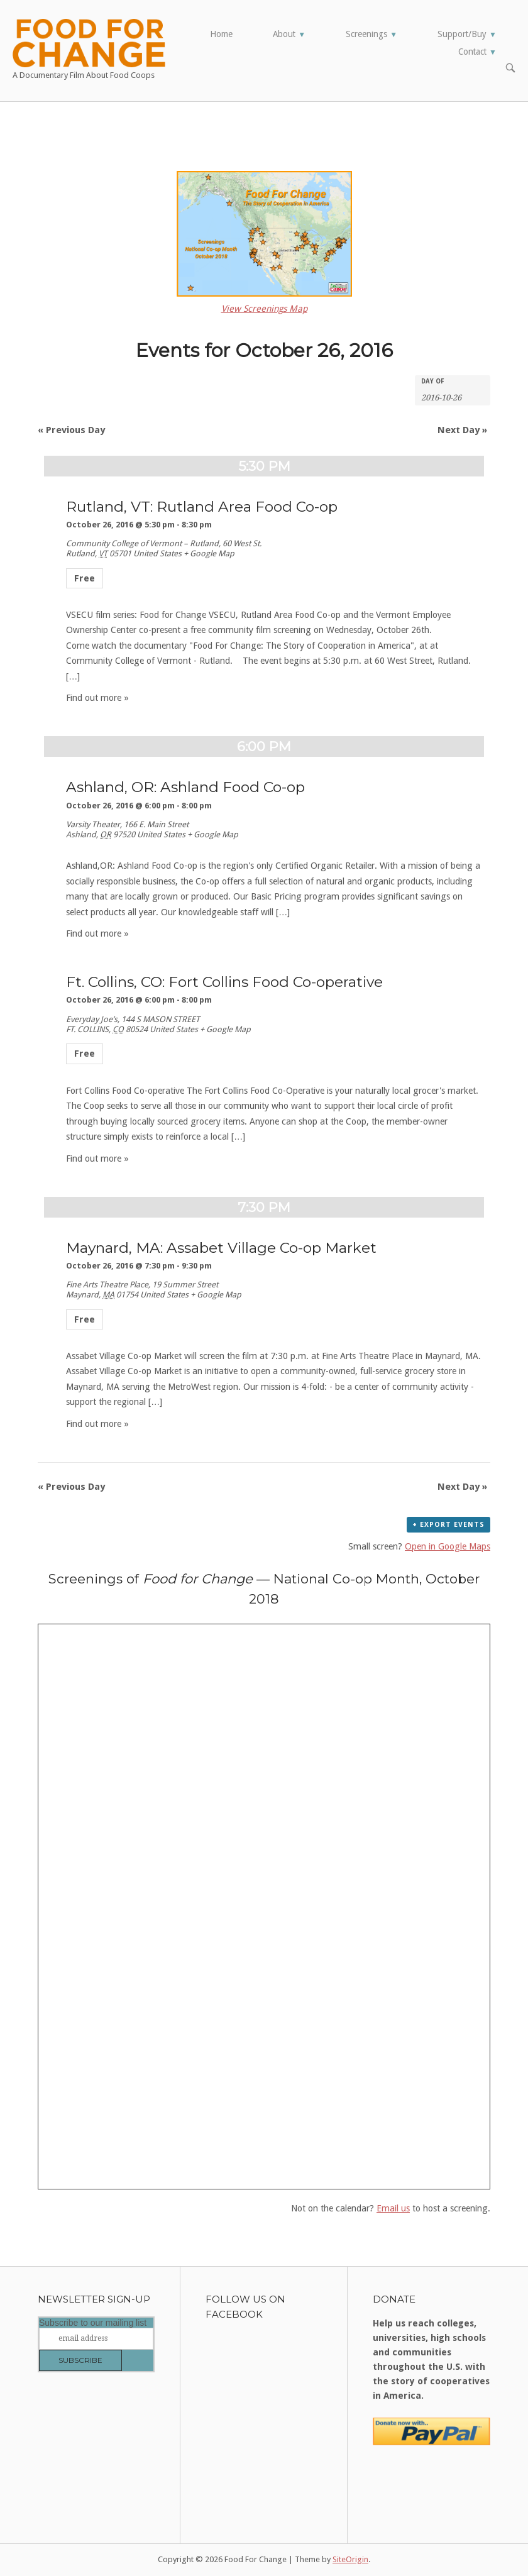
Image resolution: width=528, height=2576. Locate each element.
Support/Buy (467, 34)
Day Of (432, 381)
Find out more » (97, 698)
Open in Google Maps (447, 1546)
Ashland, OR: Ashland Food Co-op (185, 787)
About (289, 34)
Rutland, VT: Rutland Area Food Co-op (202, 506)
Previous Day (71, 430)
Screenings (371, 34)
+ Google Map (209, 553)
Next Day (462, 430)
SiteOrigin (350, 2559)
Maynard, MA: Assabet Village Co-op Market (221, 1248)
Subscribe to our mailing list (92, 2323)
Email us (393, 2208)
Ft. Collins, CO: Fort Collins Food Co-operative (224, 982)
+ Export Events (448, 1525)
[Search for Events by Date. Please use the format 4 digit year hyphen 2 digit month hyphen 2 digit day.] (452, 396)
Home (221, 34)
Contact (477, 52)
